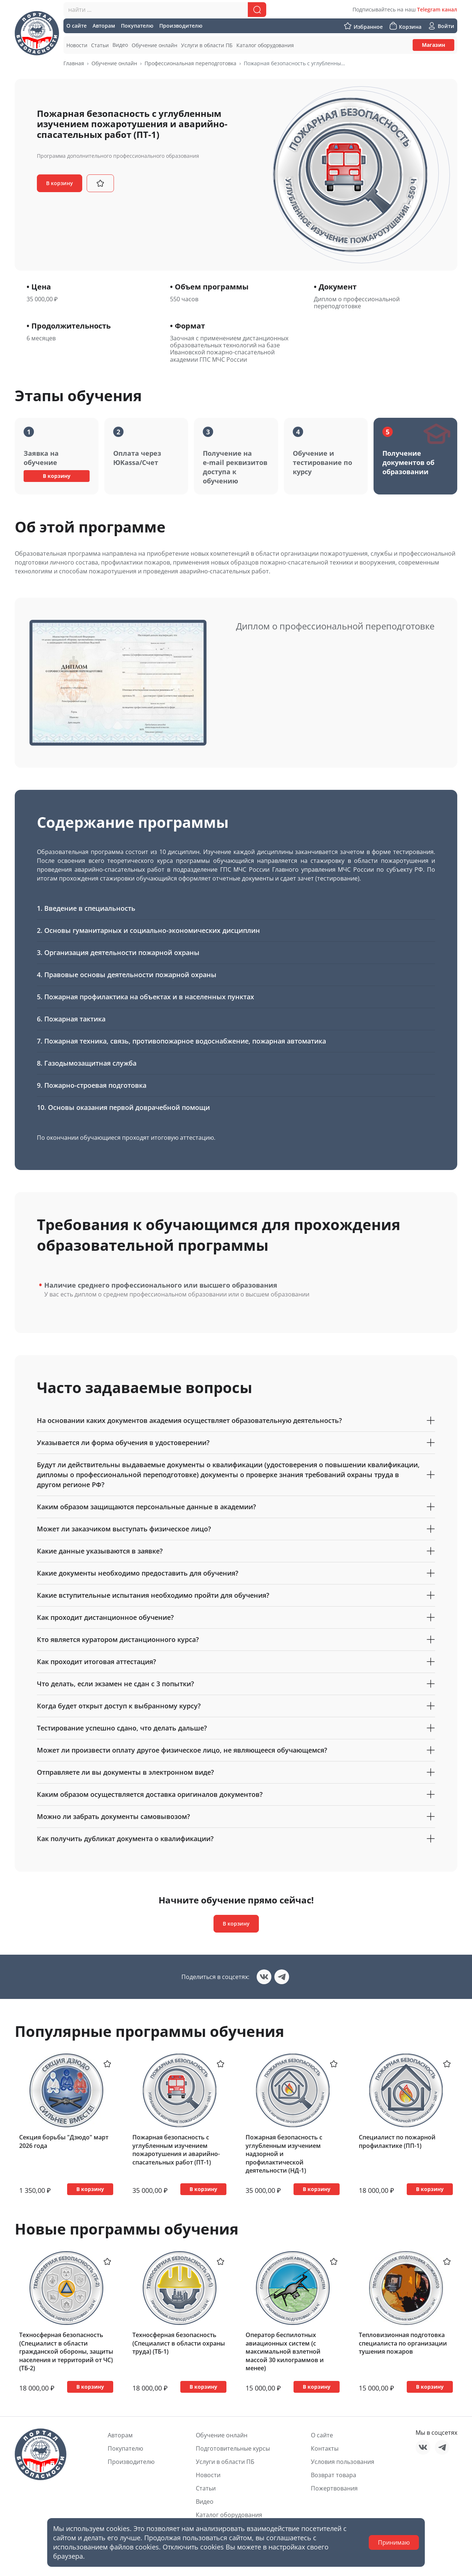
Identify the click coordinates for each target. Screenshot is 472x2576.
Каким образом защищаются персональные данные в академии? (236, 1506)
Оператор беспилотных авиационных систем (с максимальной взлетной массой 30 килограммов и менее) (285, 2351)
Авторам (120, 2435)
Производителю (131, 2462)
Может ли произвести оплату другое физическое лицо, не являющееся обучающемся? (236, 1750)
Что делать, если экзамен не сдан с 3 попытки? (236, 1683)
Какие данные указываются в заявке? (236, 1551)
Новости (208, 2475)
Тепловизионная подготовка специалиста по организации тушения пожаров (403, 2343)
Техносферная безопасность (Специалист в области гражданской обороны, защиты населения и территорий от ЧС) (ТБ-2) (66, 2351)
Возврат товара (333, 2475)
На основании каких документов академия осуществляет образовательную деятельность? (236, 1420)
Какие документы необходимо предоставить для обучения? (236, 1573)
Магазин (433, 44)
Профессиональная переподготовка (190, 63)
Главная (73, 63)
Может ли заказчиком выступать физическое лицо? (236, 1529)
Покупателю (125, 2448)
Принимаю (394, 2542)
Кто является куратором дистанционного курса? (236, 1639)
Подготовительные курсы (233, 2448)
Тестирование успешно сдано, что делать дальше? (236, 1728)
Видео (205, 2501)
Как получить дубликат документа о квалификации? (236, 1838)
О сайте (322, 2435)
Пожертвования (334, 2488)
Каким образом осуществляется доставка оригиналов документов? (236, 1794)
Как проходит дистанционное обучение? (236, 1617)
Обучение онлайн (114, 63)
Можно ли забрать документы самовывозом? (236, 1816)
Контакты (325, 2448)
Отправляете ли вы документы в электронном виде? (236, 1772)
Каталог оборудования (229, 2515)
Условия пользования (342, 2462)
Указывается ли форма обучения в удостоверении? (236, 1442)
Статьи (206, 2488)
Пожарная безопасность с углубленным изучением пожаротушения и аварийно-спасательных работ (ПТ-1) (176, 2149)
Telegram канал (437, 9)
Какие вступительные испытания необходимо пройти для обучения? (236, 1595)
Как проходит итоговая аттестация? (236, 1661)
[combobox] (164, 9)
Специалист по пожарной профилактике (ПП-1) (397, 2141)
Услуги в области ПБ (225, 2462)
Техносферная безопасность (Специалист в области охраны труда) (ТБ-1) (178, 2343)
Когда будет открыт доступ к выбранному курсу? (236, 1706)
